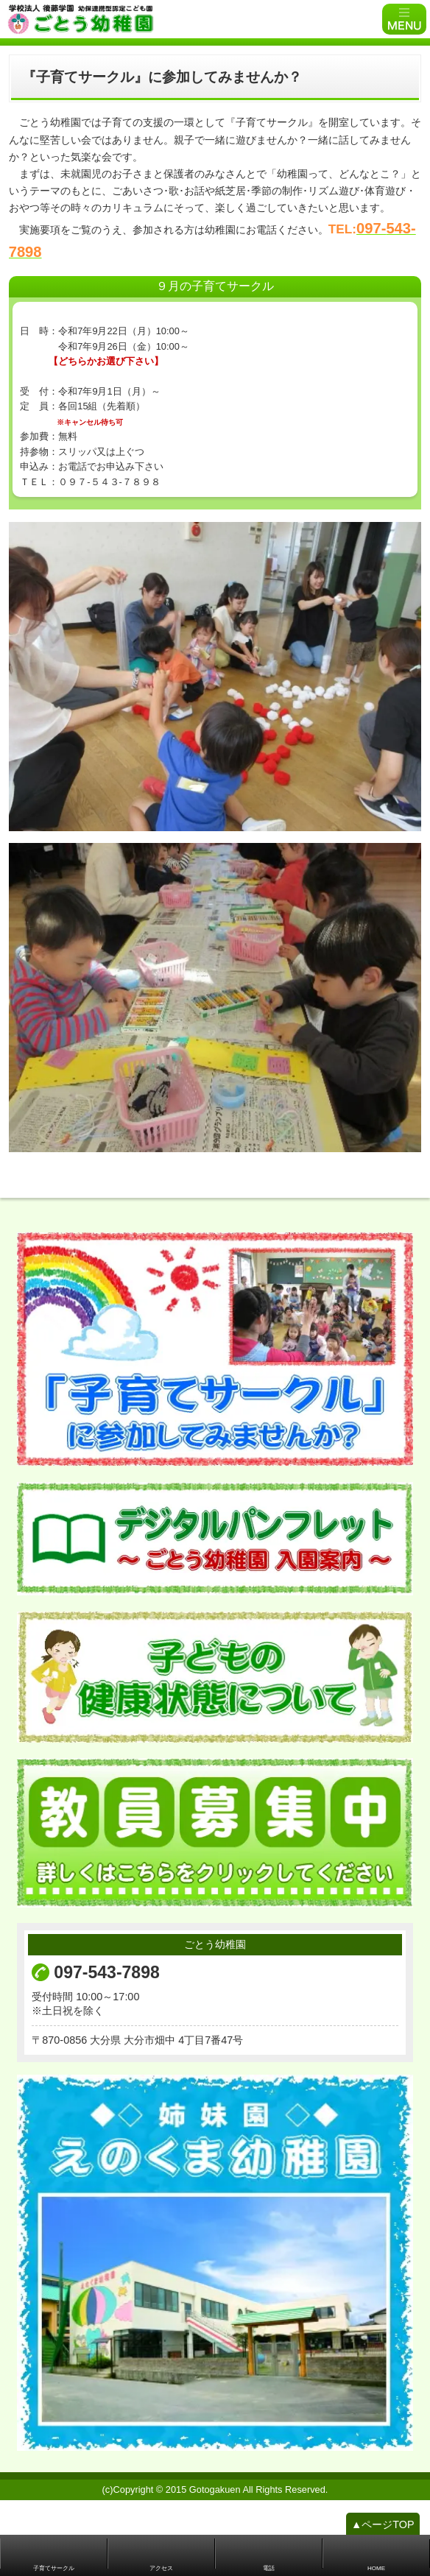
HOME (376, 2568)
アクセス (161, 2568)
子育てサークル (53, 2568)
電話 (269, 2568)
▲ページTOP (383, 2532)
